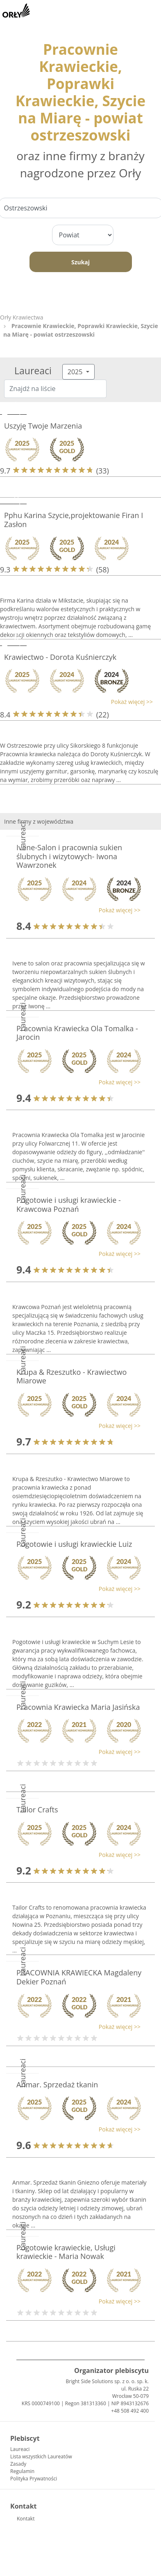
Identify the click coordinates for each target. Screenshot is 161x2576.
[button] (76, 701)
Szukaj (80, 262)
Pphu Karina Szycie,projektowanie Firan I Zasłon (73, 519)
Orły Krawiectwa (21, 317)
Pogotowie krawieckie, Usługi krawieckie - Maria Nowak (66, 2252)
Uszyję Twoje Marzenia (43, 426)
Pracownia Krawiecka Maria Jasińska (78, 1707)
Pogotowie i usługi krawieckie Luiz (74, 1544)
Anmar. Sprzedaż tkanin (57, 2084)
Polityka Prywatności (33, 2478)
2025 (76, 371)
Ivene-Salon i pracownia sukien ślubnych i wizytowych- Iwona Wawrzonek (69, 856)
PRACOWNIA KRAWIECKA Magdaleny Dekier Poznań (78, 1977)
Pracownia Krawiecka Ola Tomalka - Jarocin (77, 1032)
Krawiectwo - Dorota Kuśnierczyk (60, 657)
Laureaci (19, 2449)
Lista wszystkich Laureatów (41, 2456)
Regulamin (22, 2471)
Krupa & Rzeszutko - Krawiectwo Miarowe (71, 1376)
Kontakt (25, 2518)
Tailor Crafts (37, 1809)
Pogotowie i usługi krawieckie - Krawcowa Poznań (68, 1204)
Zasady (18, 2463)
